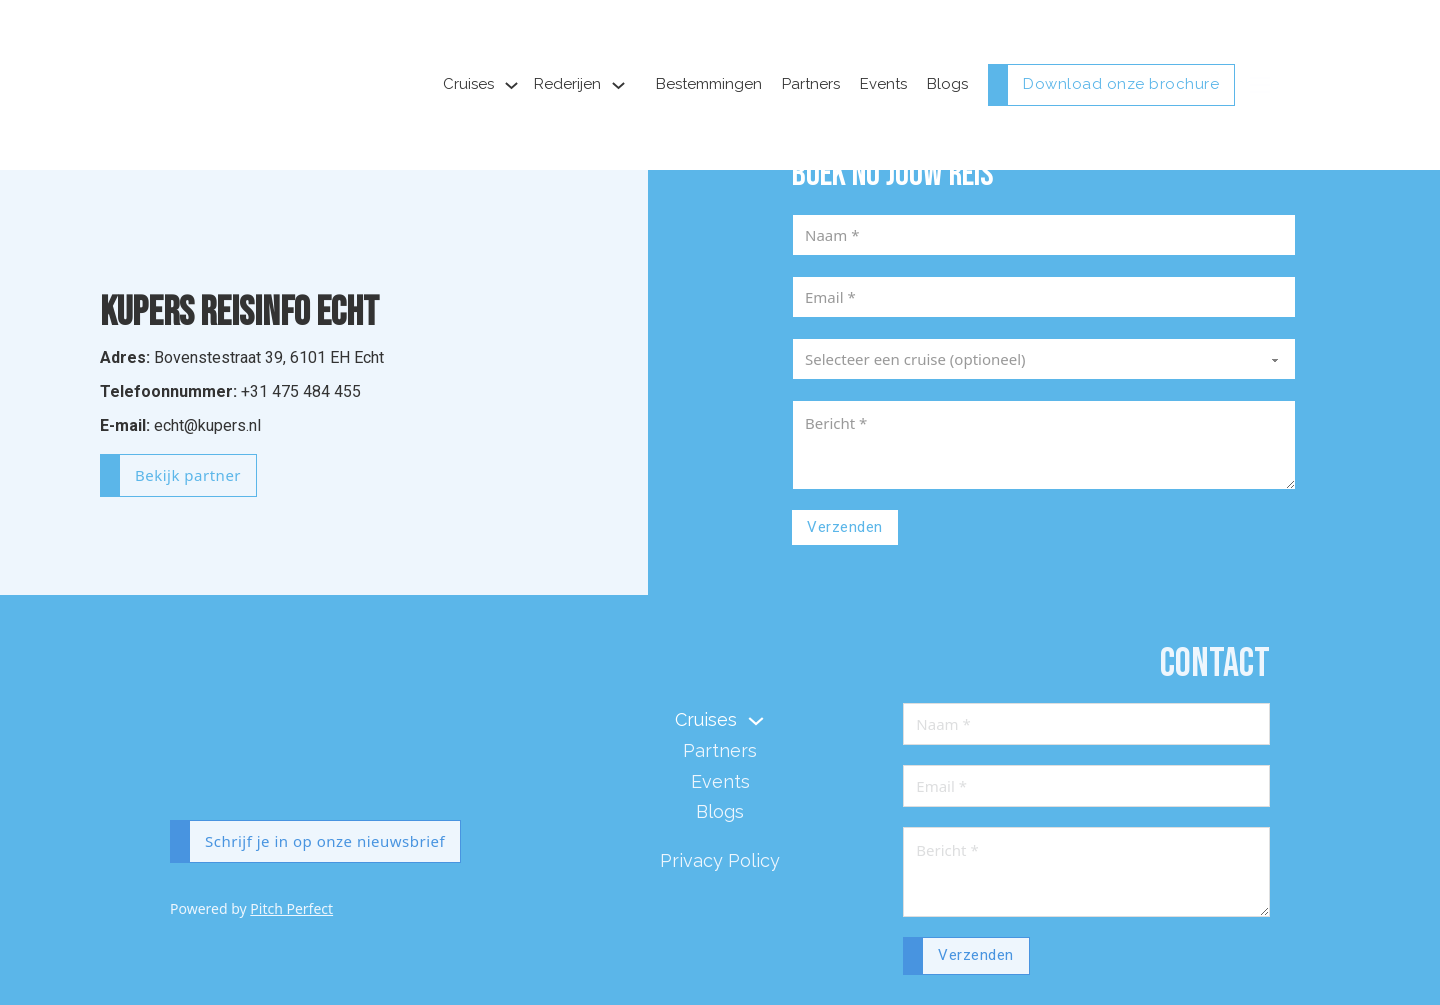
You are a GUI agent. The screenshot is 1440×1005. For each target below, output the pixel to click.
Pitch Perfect (291, 908)
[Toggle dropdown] (511, 85)
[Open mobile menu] (1260, 85)
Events (883, 84)
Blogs (947, 84)
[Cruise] (1044, 359)
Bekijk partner (188, 475)
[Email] (1044, 297)
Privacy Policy (720, 860)
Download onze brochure (1121, 84)
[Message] (1044, 445)
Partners (811, 84)
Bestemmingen (709, 84)
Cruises (468, 84)
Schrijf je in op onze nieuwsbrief (325, 841)
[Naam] (1044, 235)
